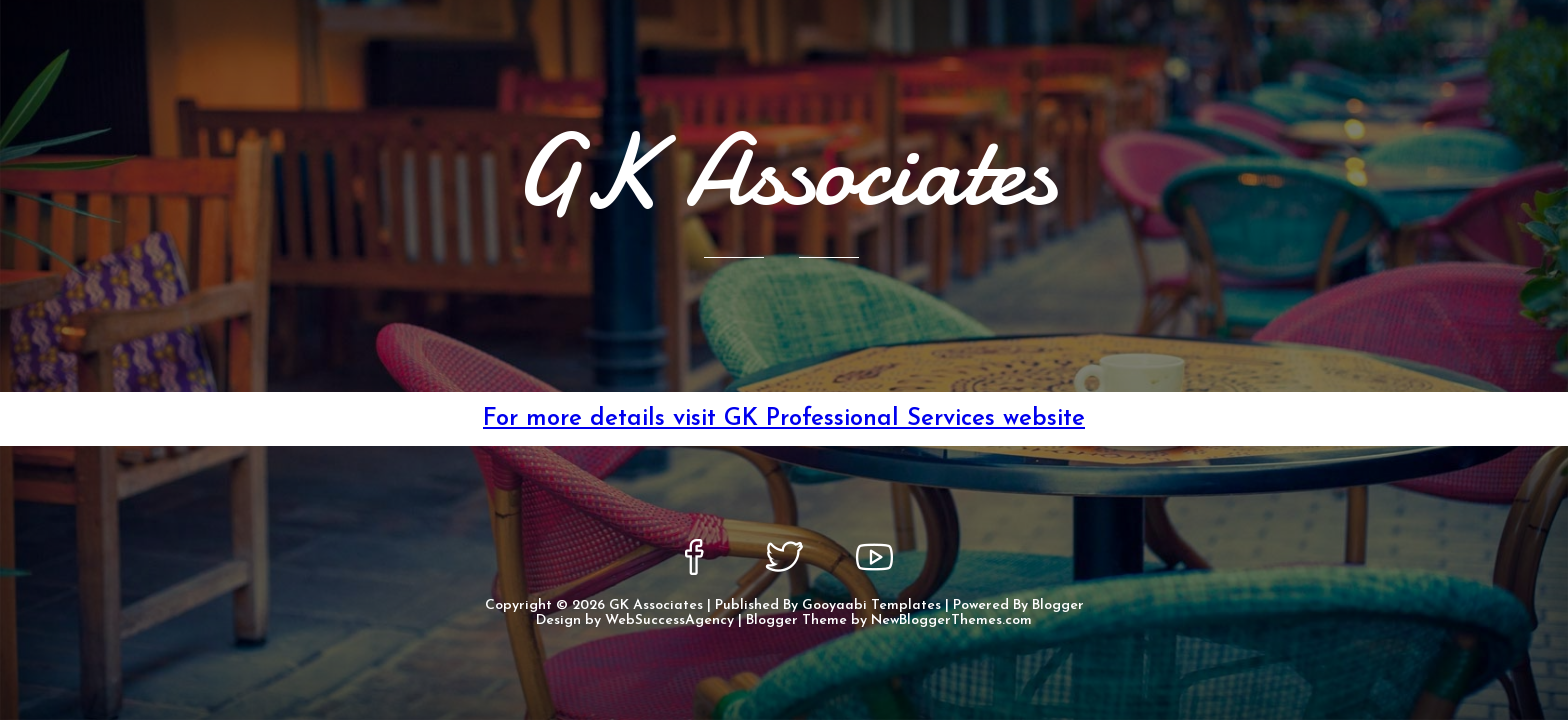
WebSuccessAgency (669, 620)
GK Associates (656, 605)
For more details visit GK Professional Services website (784, 419)
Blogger (1058, 605)
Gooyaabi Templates (871, 605)
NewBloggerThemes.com (951, 620)
